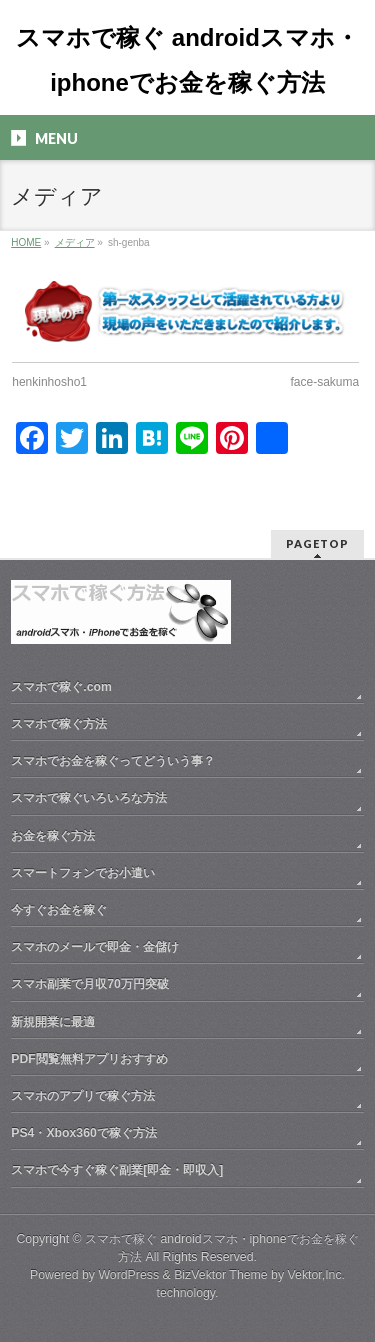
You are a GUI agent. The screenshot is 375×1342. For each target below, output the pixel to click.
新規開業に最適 (53, 1022)
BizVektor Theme (221, 1275)
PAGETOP (317, 543)
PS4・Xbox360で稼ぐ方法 (84, 1133)
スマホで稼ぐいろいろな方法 (89, 798)
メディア (75, 242)
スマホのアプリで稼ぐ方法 (83, 1096)
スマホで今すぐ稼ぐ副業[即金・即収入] (117, 1170)
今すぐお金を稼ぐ (59, 910)
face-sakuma (325, 382)
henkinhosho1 (49, 382)
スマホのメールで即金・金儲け (95, 947)
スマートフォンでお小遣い (83, 873)
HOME (26, 242)
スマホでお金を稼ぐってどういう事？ (113, 761)
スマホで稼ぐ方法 (59, 724)
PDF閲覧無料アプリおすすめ (89, 1059)
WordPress (128, 1275)
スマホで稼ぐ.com (61, 687)
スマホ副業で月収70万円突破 (90, 984)
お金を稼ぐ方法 (53, 836)
